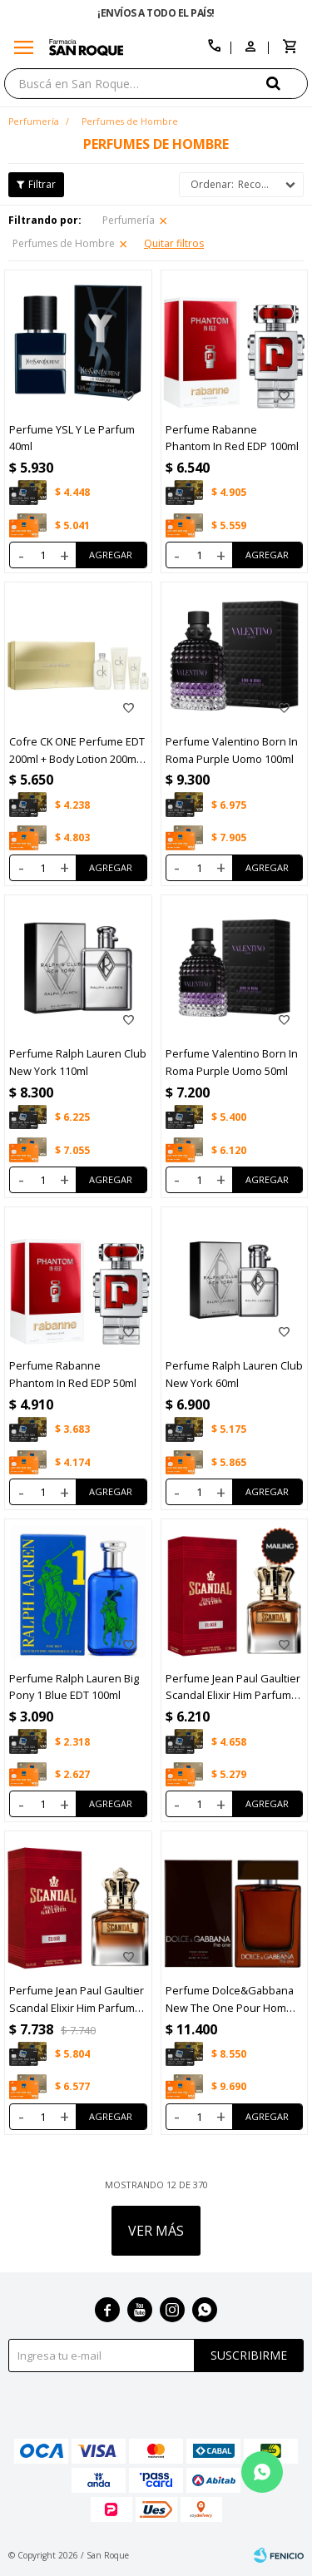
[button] (287, 82)
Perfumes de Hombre (63, 243)
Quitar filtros (174, 243)
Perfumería (128, 220)
